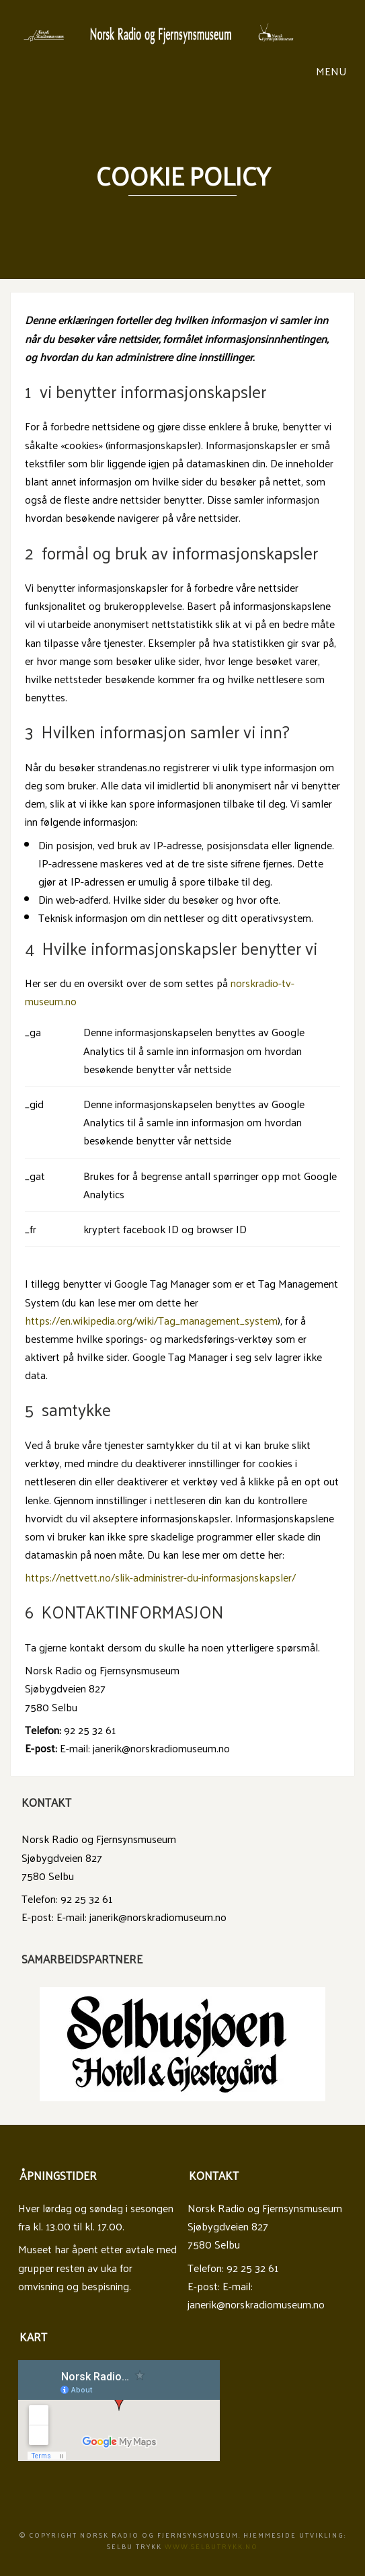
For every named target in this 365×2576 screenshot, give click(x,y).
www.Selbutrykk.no (211, 2546)
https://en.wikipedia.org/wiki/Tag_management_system (151, 1320)
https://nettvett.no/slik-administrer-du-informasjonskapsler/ (160, 1577)
